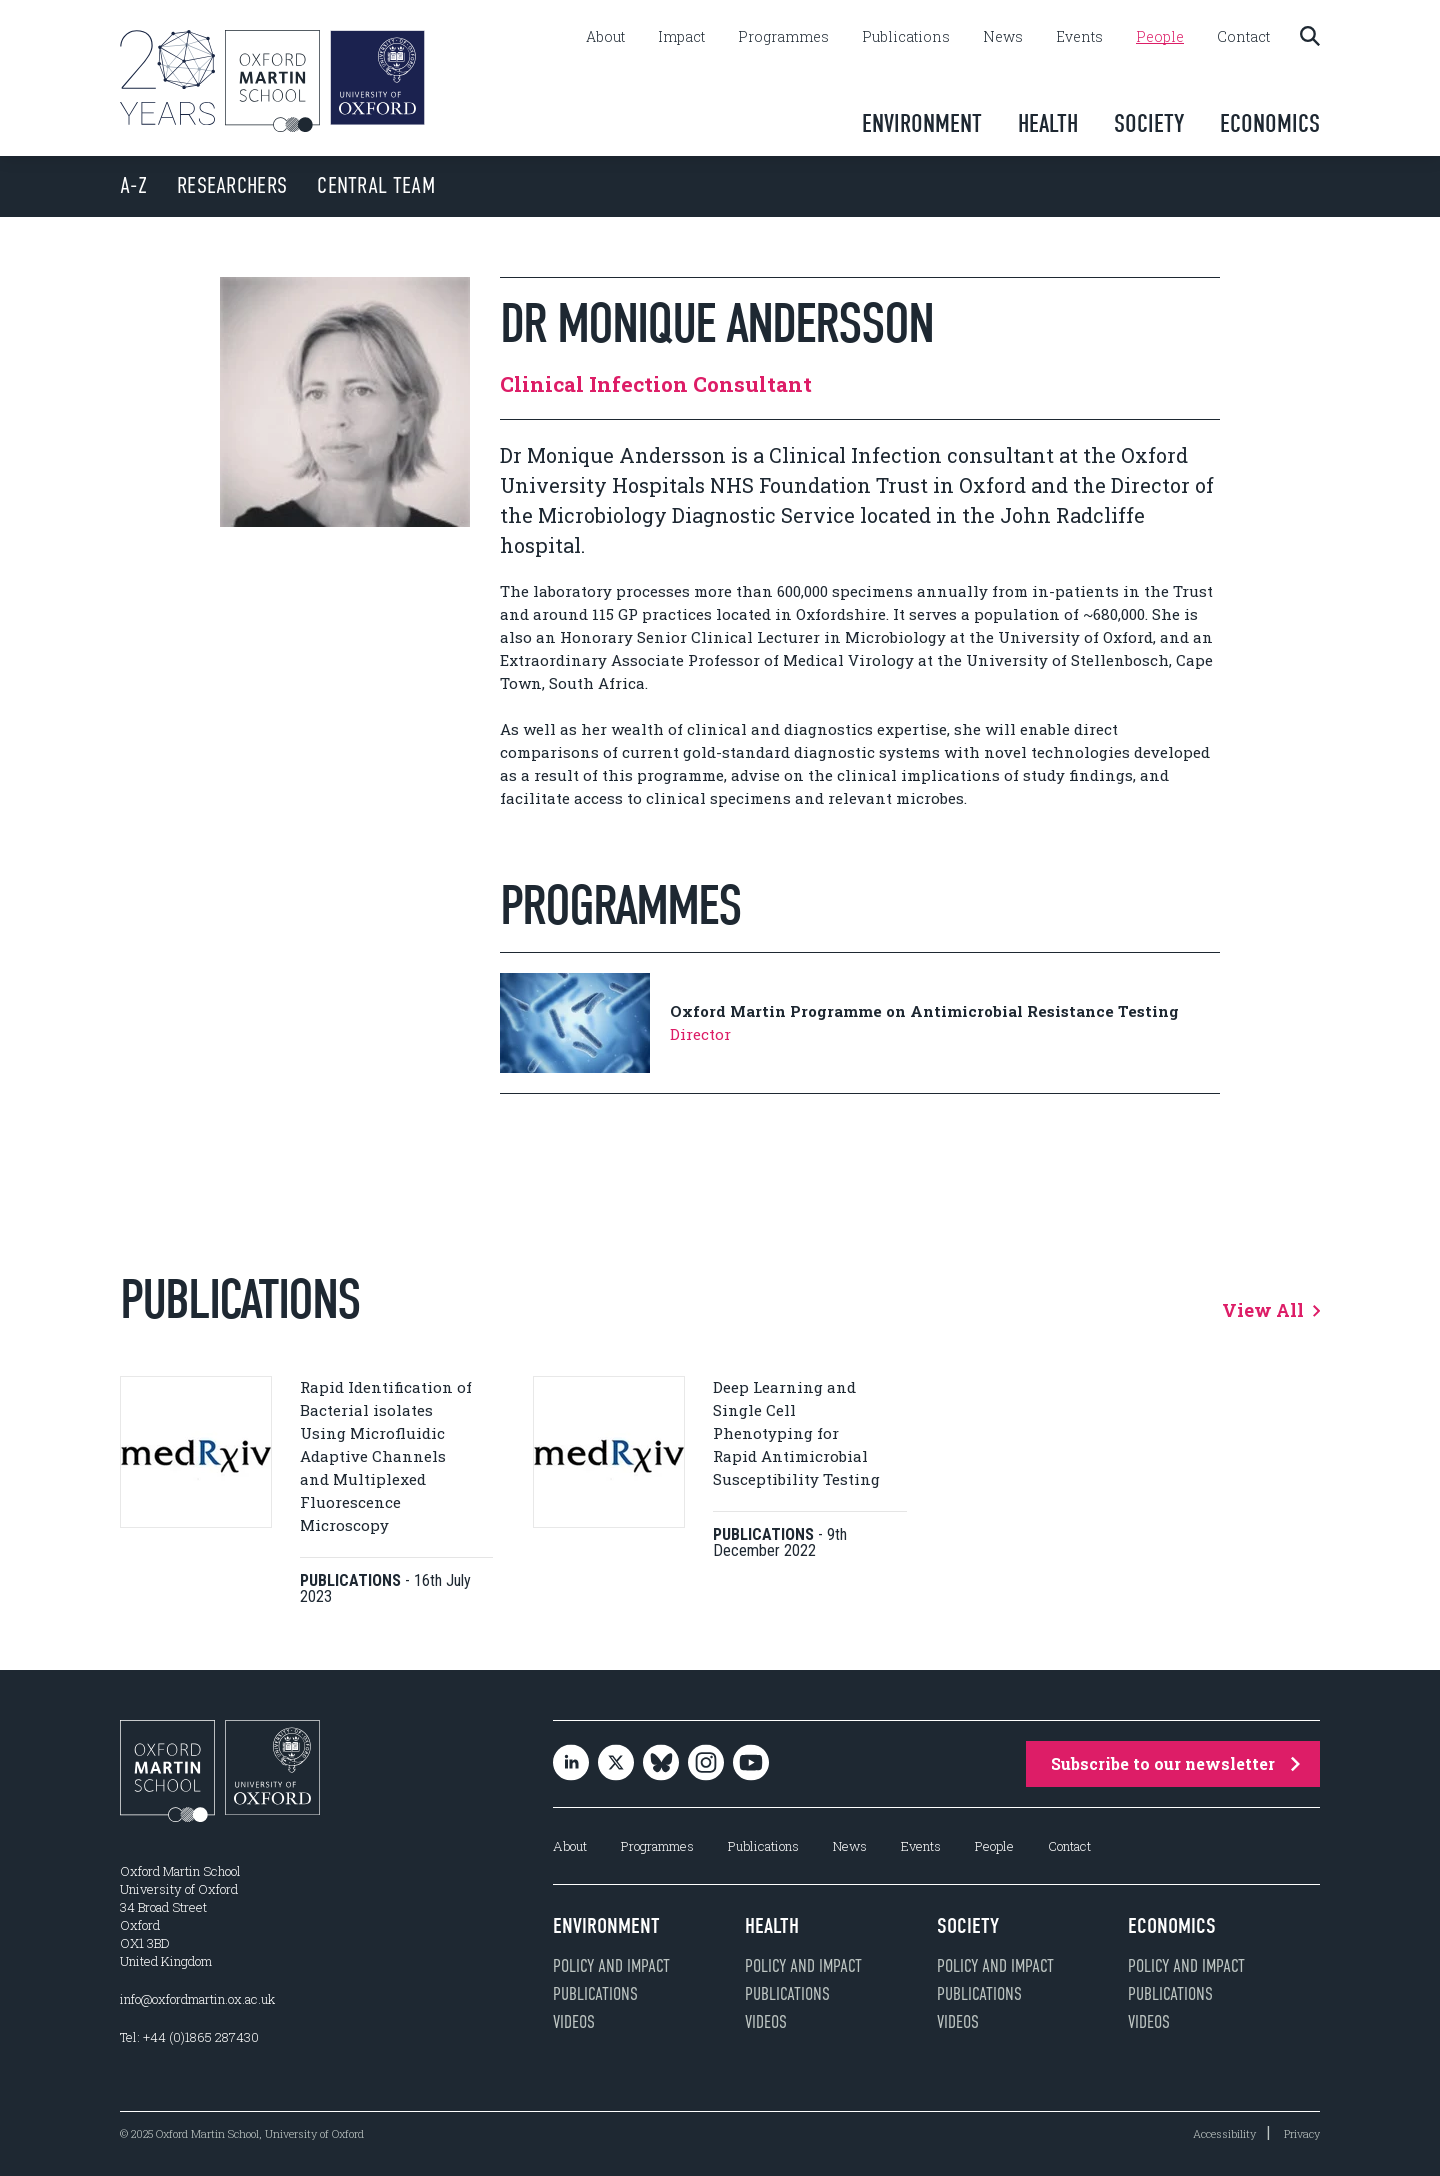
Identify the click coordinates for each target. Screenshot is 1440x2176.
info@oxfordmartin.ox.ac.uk (197, 1999)
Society (1149, 123)
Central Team (376, 185)
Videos (574, 2022)
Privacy (1302, 2133)
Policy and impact (611, 1966)
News (1003, 37)
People (1160, 37)
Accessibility (1224, 2133)
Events (1079, 37)
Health (1048, 123)
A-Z (133, 185)
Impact (681, 37)
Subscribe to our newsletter (1175, 1763)
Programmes (783, 37)
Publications (906, 37)
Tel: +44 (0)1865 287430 (189, 2037)
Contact (1243, 37)
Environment (922, 123)
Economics (1270, 123)
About (605, 37)
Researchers (232, 185)
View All (1271, 1310)
